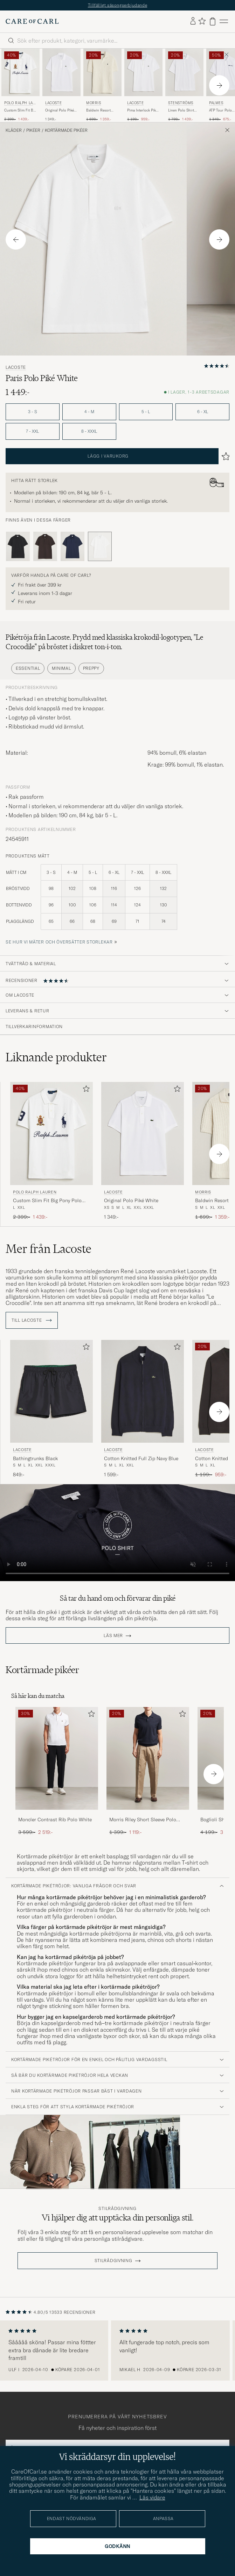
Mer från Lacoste (48, 1248)
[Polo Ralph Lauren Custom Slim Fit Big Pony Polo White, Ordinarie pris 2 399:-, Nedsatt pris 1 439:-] (20, 85)
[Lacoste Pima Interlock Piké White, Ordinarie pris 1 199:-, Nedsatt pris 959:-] (143, 85)
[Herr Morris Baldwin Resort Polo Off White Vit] (102, 72)
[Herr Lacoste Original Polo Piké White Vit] (61, 72)
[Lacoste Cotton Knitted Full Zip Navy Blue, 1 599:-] (142, 1409)
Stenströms (180, 103)
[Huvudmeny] (223, 21)
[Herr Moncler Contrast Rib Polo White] (56, 1758)
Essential (28, 668)
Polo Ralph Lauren (19, 104)
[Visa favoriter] (202, 21)
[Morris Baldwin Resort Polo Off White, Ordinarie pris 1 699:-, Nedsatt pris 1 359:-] (102, 85)
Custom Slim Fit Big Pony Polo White (20, 110)
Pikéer (33, 130)
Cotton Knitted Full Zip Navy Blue (141, 1458)
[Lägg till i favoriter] (84, 1090)
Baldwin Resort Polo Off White (98, 110)
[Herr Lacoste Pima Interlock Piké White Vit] (143, 72)
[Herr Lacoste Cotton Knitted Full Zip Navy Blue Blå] (142, 1391)
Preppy (91, 668)
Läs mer (113, 1635)
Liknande (56, 1057)
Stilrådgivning (117, 2208)
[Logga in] (193, 21)
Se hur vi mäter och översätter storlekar (59, 942)
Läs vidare (152, 2497)
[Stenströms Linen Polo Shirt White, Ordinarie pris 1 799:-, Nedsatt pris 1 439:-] (184, 85)
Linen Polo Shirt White (181, 110)
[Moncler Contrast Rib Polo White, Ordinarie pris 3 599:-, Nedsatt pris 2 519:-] (56, 1771)
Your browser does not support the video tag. (117, 1532)
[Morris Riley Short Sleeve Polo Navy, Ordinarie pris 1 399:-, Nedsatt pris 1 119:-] (147, 1771)
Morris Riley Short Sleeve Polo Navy (142, 1819)
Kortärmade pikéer (66, 130)
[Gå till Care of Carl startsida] (32, 21)
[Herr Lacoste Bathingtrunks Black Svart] (51, 1391)
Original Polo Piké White (59, 110)
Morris (93, 103)
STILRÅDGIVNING (113, 2260)
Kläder (14, 130)
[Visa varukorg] (212, 21)
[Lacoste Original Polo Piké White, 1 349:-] (61, 85)
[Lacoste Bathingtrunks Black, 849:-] (51, 1409)
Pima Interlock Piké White (142, 110)
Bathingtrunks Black (35, 1458)
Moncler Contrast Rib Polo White (55, 1819)
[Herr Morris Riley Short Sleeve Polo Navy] (147, 1758)
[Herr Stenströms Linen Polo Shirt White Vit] (184, 72)
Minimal (61, 668)
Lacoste (53, 103)
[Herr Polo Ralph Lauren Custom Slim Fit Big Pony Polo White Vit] (20, 72)
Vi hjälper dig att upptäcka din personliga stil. (118, 2217)
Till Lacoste (32, 1320)
